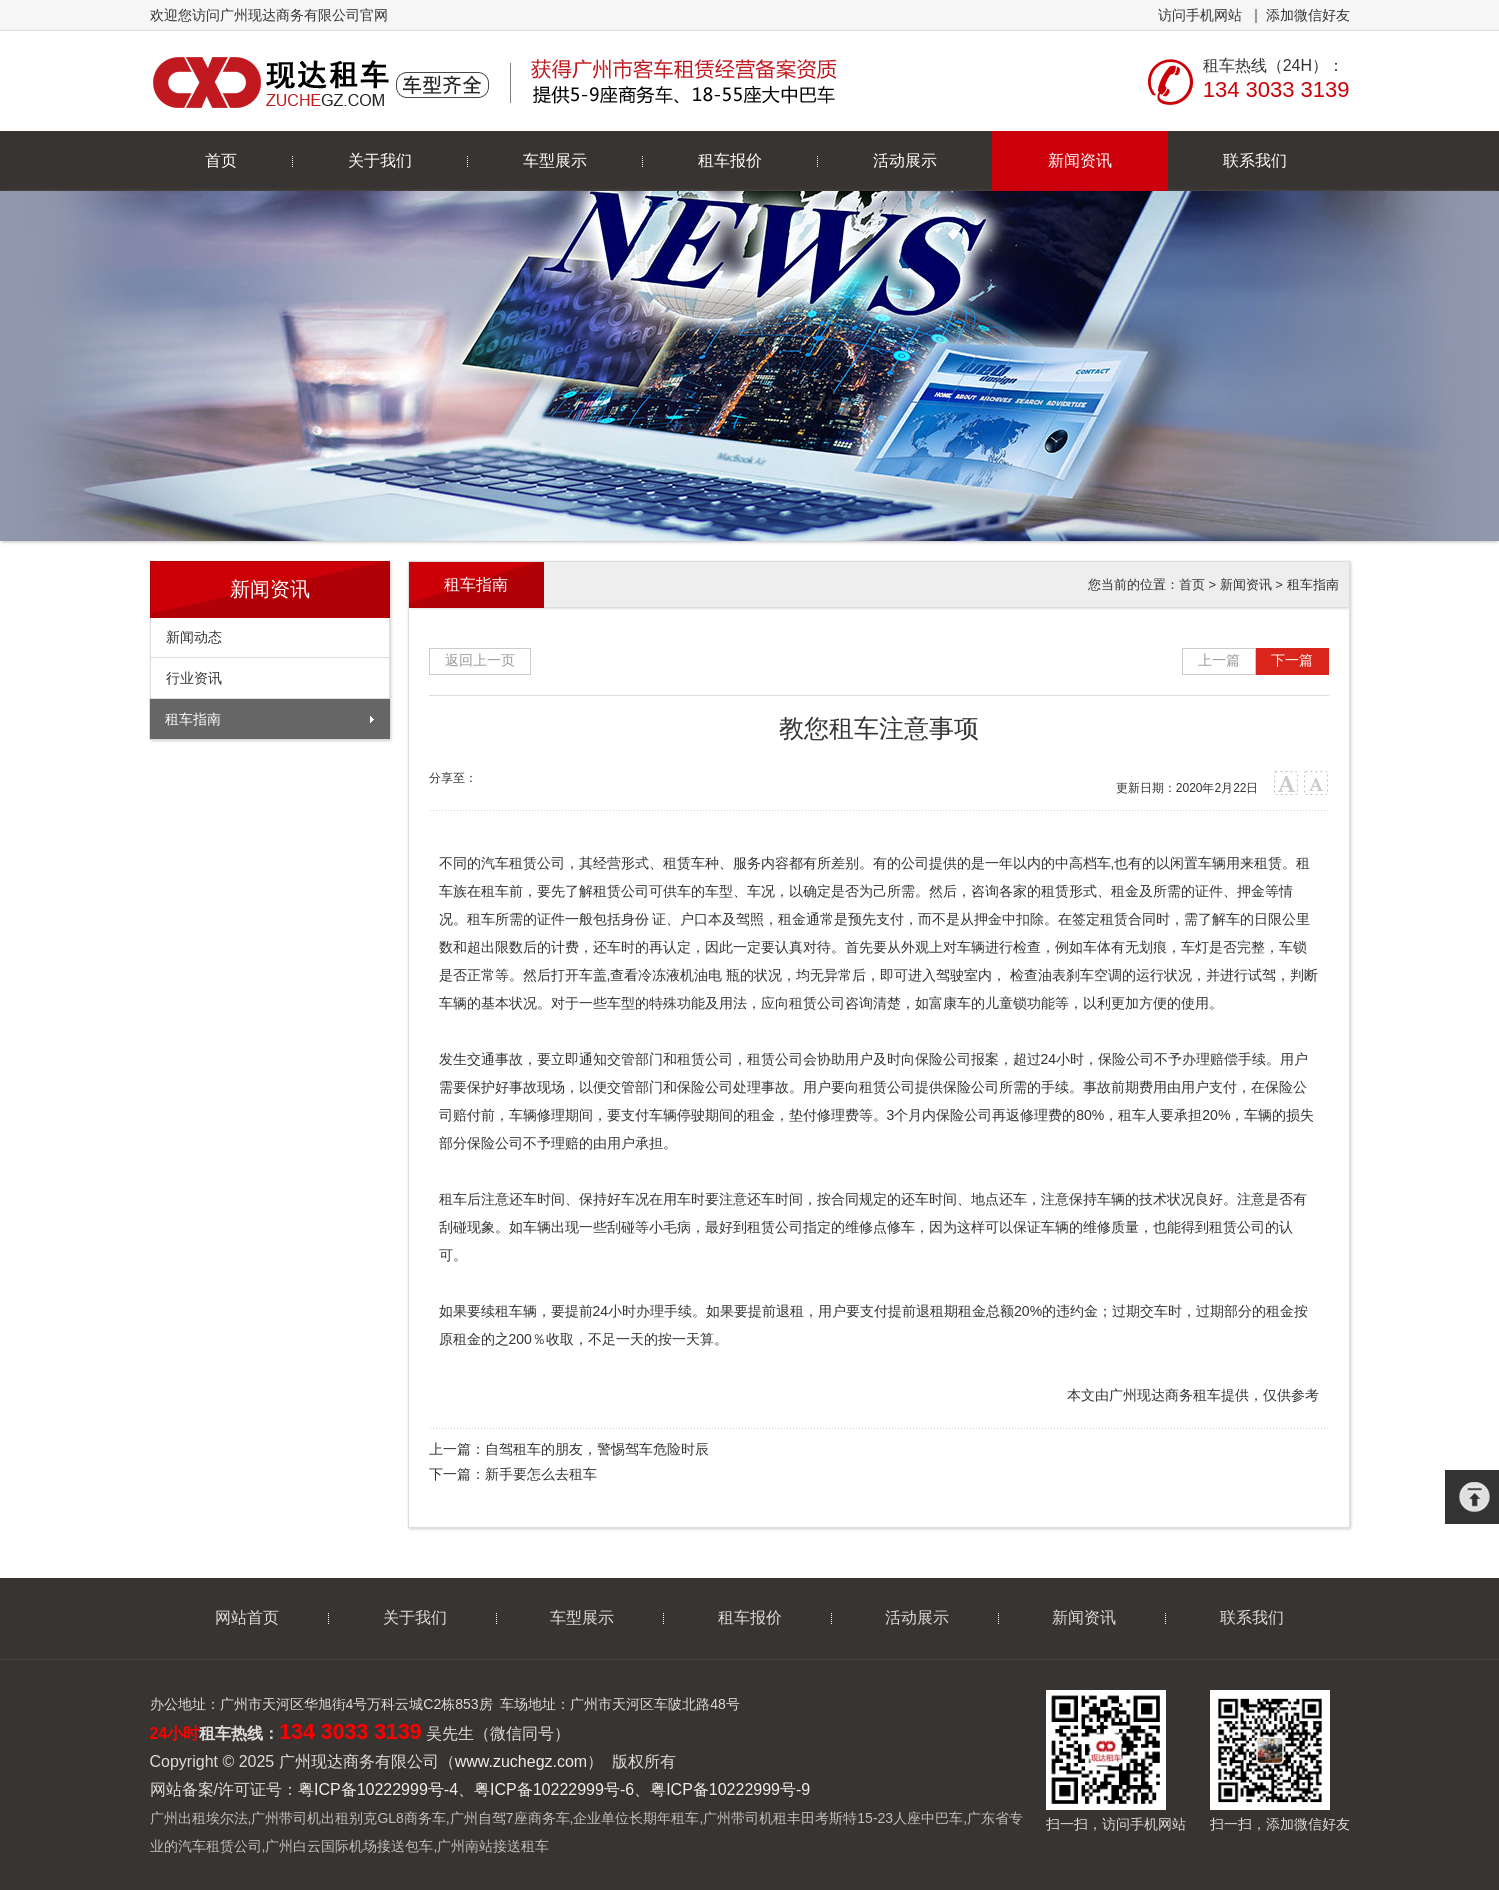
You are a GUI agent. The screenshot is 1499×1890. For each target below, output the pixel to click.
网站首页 (247, 1617)
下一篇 (1292, 660)
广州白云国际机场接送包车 (349, 1846)
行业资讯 (194, 678)
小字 (1316, 783)
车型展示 (555, 160)
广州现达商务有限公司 (497, 81)
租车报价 (730, 160)
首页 (221, 160)
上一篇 (1219, 660)
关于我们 (380, 160)
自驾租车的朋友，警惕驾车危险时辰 (597, 1449)
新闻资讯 (1080, 160)
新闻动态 (194, 637)
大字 (1286, 783)
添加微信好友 (1308, 15)
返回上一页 (480, 660)
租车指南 (193, 719)
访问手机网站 (1200, 15)
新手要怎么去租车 (541, 1474)
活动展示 (905, 160)
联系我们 (1255, 160)
